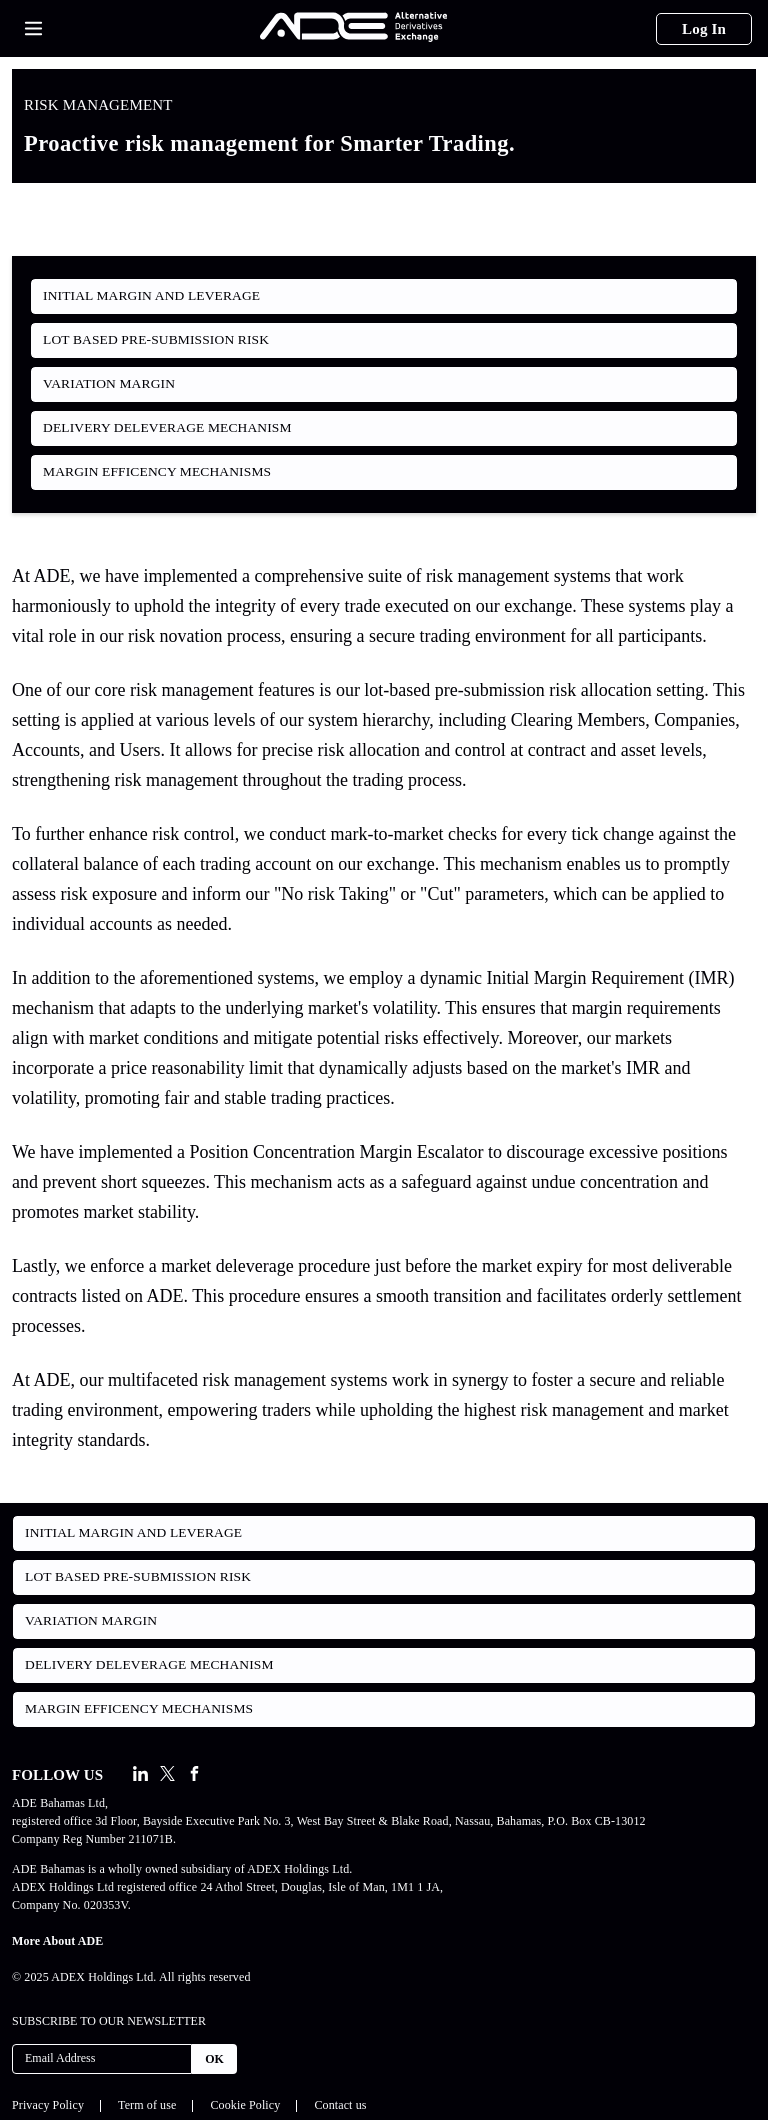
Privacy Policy (48, 2105)
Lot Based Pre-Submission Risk (156, 339)
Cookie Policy (245, 2105)
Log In (704, 29)
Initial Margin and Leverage (151, 295)
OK (214, 2059)
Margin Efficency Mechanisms (157, 471)
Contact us (340, 2105)
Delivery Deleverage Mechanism (167, 427)
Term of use (147, 2105)
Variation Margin (109, 383)
